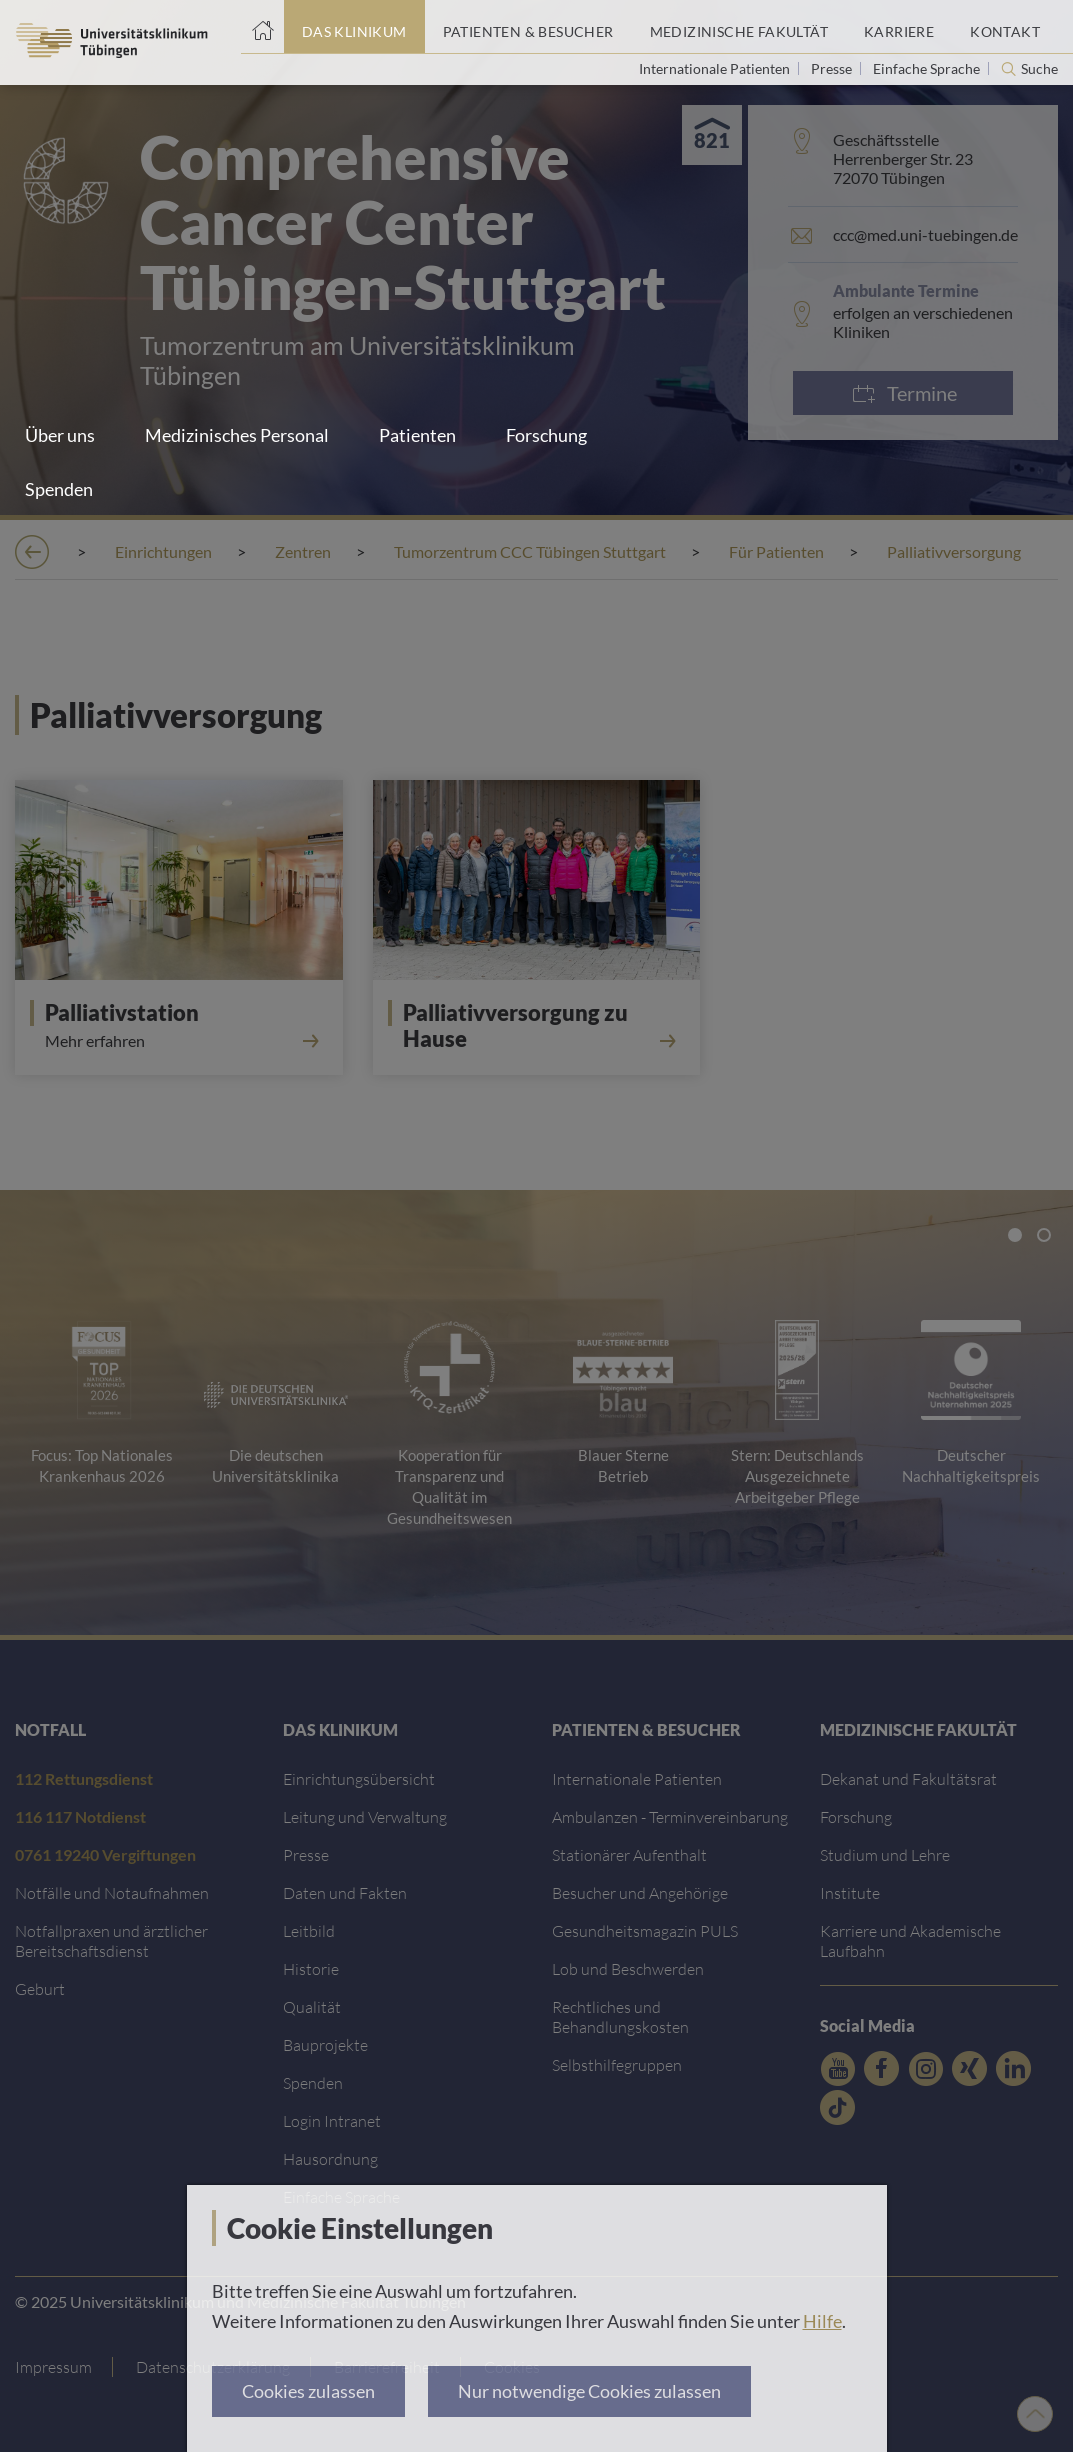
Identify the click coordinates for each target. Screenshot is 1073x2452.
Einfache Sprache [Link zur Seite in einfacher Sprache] (928, 68)
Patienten (417, 435)
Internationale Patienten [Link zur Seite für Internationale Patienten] (716, 68)
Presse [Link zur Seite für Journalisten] (833, 68)
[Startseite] (262, 27)
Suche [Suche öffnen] (1039, 69)
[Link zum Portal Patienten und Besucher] (528, 27)
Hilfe (822, 2321)
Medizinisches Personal (237, 435)
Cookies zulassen (308, 2391)
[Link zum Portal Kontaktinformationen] (1005, 27)
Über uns (60, 435)
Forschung (546, 435)
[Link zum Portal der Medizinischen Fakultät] (739, 27)
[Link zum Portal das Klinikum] (354, 27)
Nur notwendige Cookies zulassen (589, 2391)
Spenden (59, 489)
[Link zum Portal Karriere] (899, 27)
